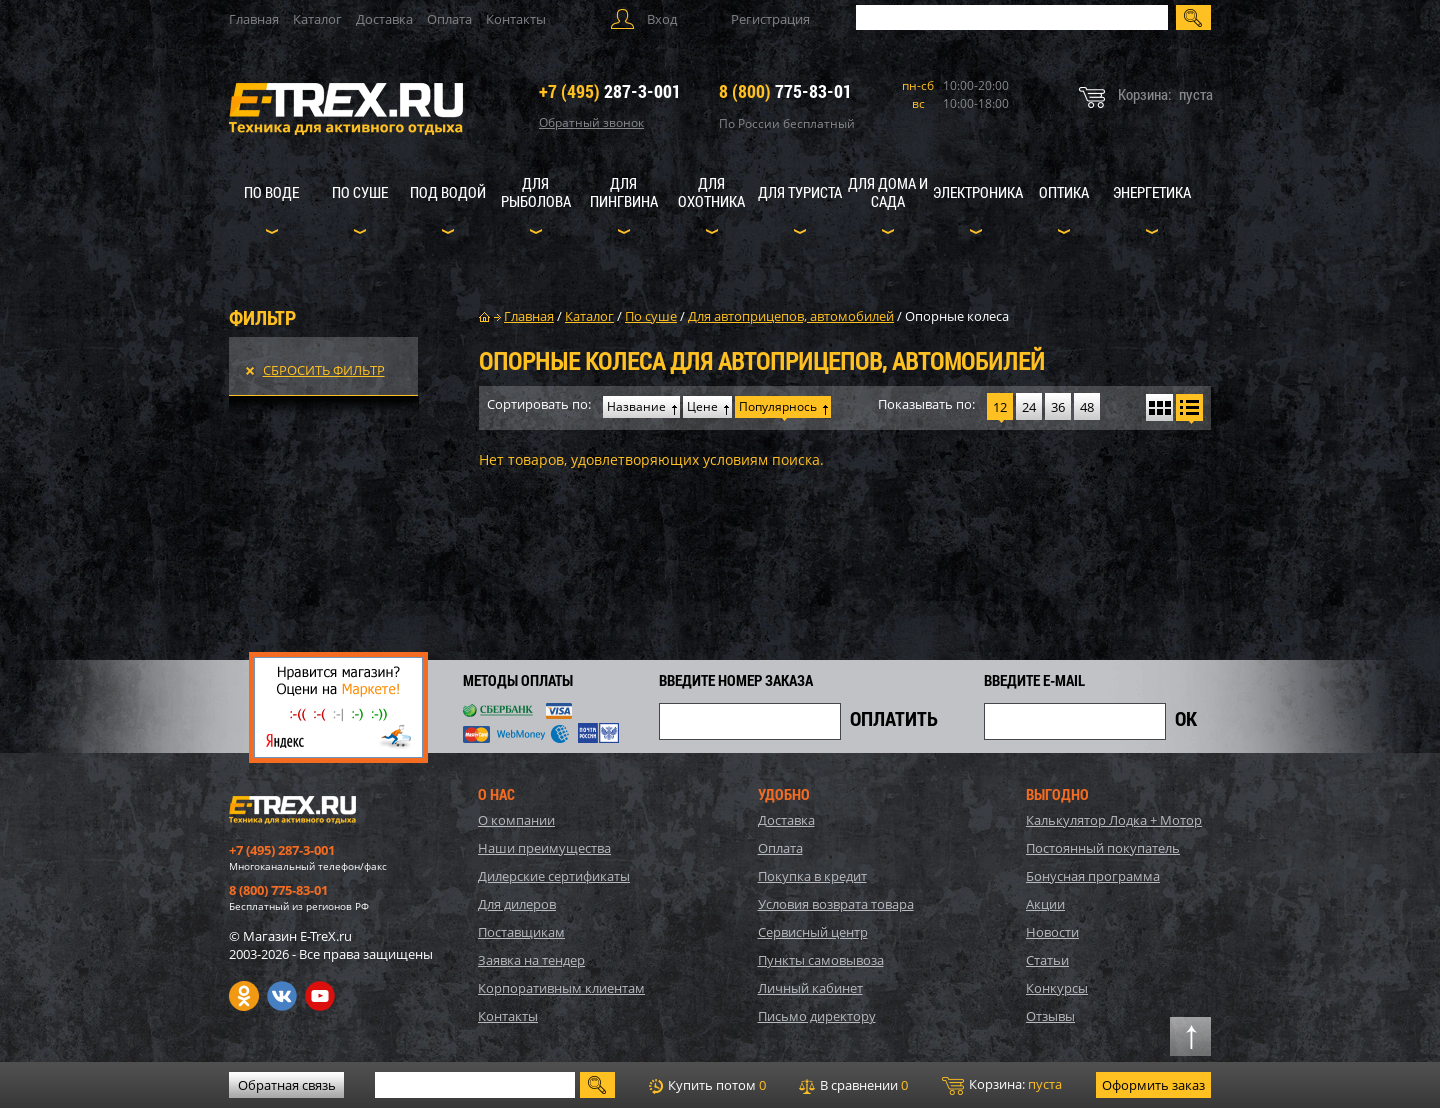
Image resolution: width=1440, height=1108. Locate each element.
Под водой (448, 192)
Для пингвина (624, 192)
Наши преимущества (544, 848)
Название (636, 406)
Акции (1045, 904)
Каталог (317, 19)
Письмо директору (817, 1016)
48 (1087, 407)
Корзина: (1002, 1085)
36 (1058, 407)
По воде (271, 192)
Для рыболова (536, 192)
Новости (1052, 932)
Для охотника (711, 192)
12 (1000, 407)
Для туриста (800, 192)
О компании (516, 820)
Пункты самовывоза (821, 960)
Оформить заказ (1153, 1085)
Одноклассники (244, 996)
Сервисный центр (813, 932)
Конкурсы (1057, 988)
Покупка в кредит (812, 876)
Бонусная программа (1093, 876)
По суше (360, 192)
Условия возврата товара (836, 904)
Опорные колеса (957, 316)
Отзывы (1050, 1016)
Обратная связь (287, 1085)
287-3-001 (610, 91)
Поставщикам (521, 932)
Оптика (1064, 192)
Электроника (978, 192)
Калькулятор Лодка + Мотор (1114, 820)
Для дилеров (517, 904)
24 (1029, 407)
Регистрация (770, 19)
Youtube (320, 996)
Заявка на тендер (531, 960)
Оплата (449, 19)
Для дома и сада (888, 192)
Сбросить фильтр (324, 370)
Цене (702, 406)
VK (282, 996)
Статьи (1047, 960)
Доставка (384, 19)
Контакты (516, 19)
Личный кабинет (810, 988)
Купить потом (707, 1085)
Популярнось (778, 406)
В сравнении (853, 1085)
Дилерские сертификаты (554, 876)
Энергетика (1152, 192)
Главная (254, 19)
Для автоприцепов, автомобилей (791, 316)
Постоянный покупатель (1103, 848)
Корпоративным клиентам (561, 988)
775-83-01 (785, 91)
